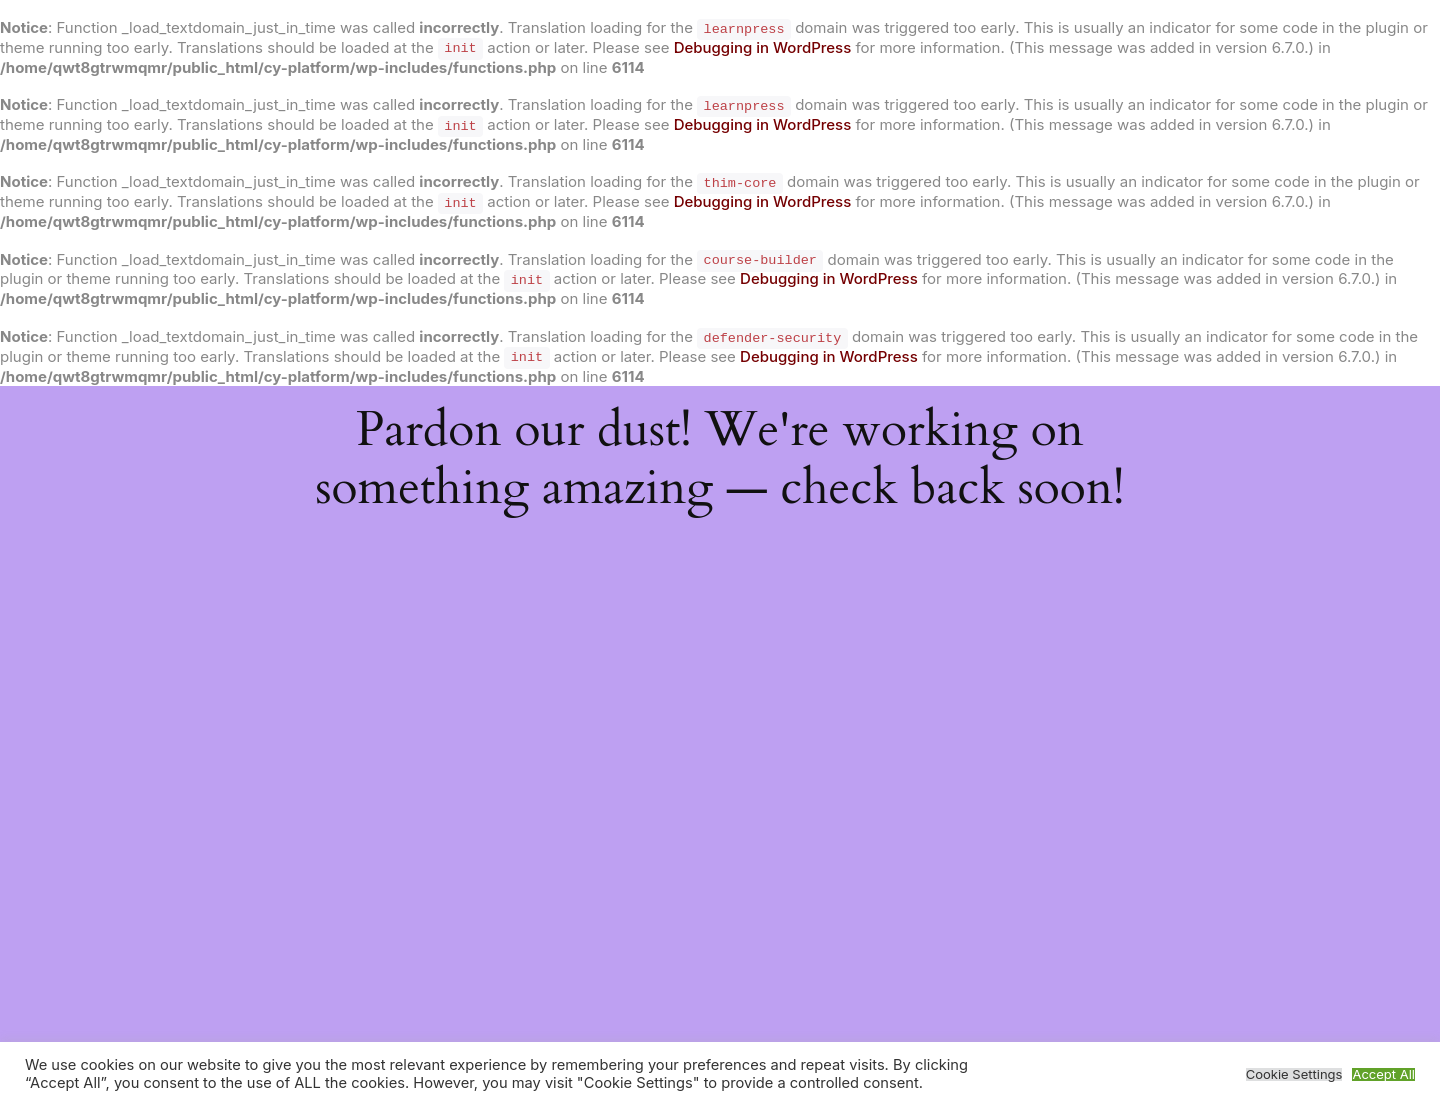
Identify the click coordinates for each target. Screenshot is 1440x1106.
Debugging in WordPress (763, 47)
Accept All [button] (1383, 1074)
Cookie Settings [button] (1294, 1074)
